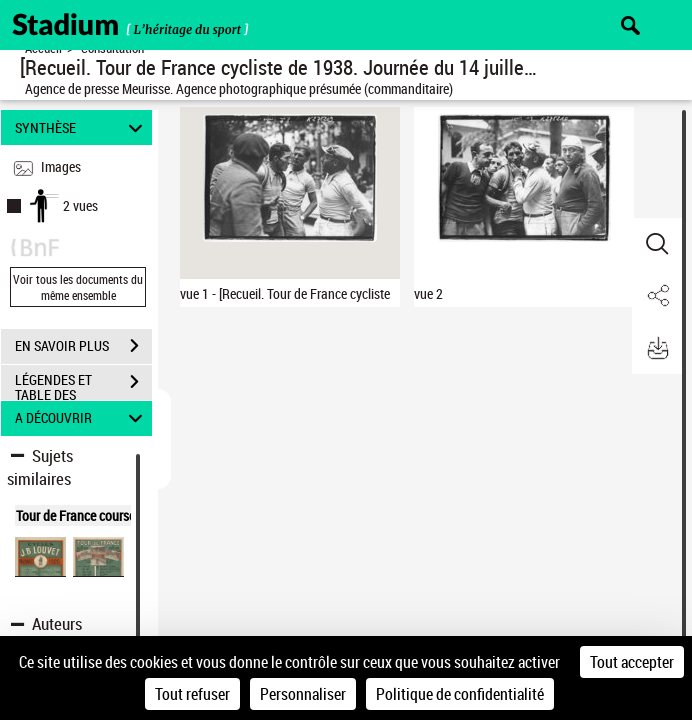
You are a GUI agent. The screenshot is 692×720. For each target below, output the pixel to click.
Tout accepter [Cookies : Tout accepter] (632, 662)
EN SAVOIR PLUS (83, 346)
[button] (657, 244)
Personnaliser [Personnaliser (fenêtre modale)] (303, 694)
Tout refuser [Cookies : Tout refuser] (192, 694)
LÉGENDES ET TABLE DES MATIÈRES (83, 384)
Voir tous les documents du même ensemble (78, 287)
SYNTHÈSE (82, 127)
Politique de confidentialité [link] (460, 694)
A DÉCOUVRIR (82, 418)
